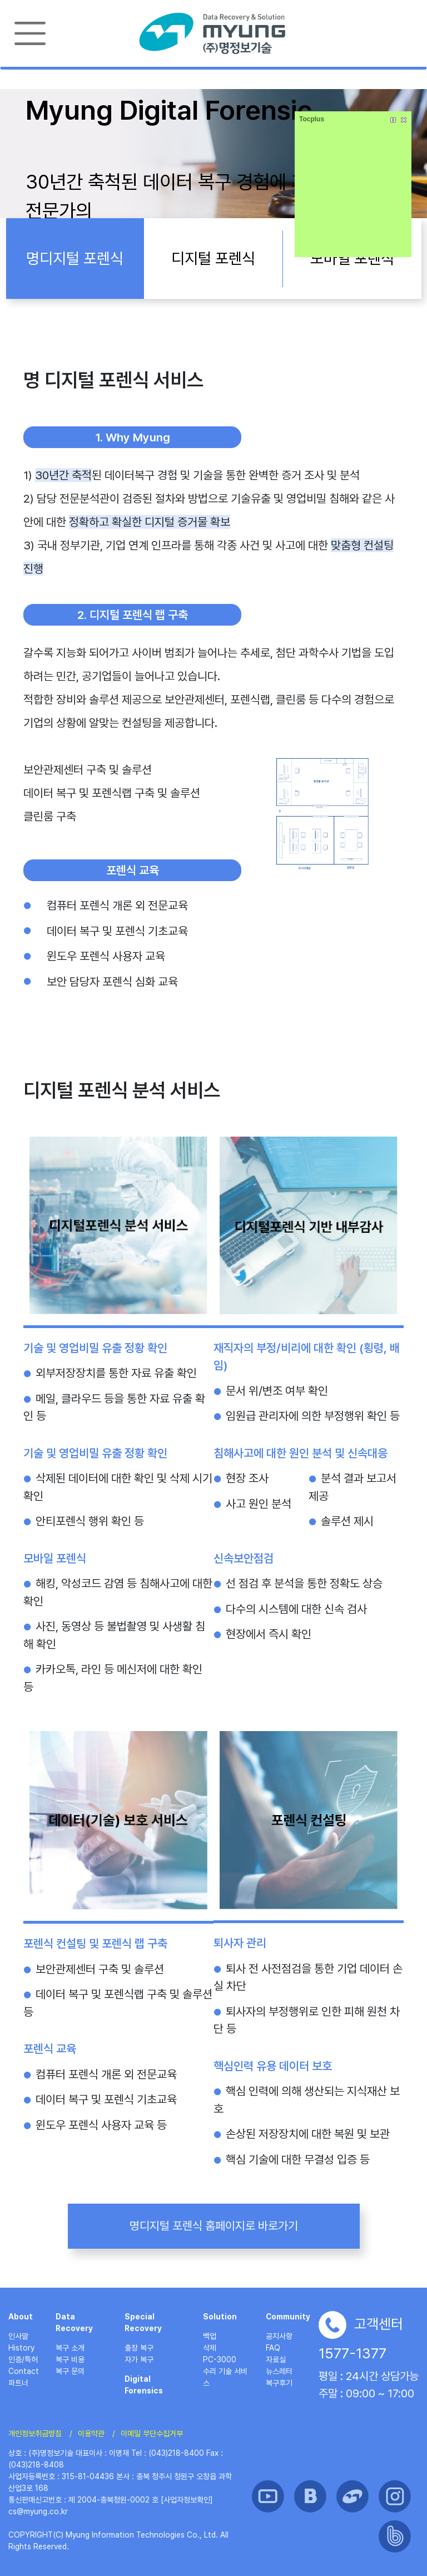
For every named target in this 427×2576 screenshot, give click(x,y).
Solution (220, 2316)
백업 (209, 2336)
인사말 (18, 2336)
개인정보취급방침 (35, 2433)
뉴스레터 (279, 2371)
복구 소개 (70, 2347)
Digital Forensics (144, 2385)
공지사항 (279, 2336)
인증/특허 (23, 2359)
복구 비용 (70, 2359)
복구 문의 (70, 2371)
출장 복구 (139, 2347)
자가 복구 (139, 2359)
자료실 (276, 2359)
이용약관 (91, 2433)
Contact (23, 2371)
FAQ (273, 2347)
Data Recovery (74, 2322)
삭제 (209, 2347)
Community (288, 2316)
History (21, 2347)
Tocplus (311, 119)
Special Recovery (143, 2322)
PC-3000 (219, 2359)
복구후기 (279, 2382)
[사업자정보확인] (187, 2499)
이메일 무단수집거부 (152, 2433)
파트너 (18, 2382)
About (20, 2316)
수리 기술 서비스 (225, 2377)
